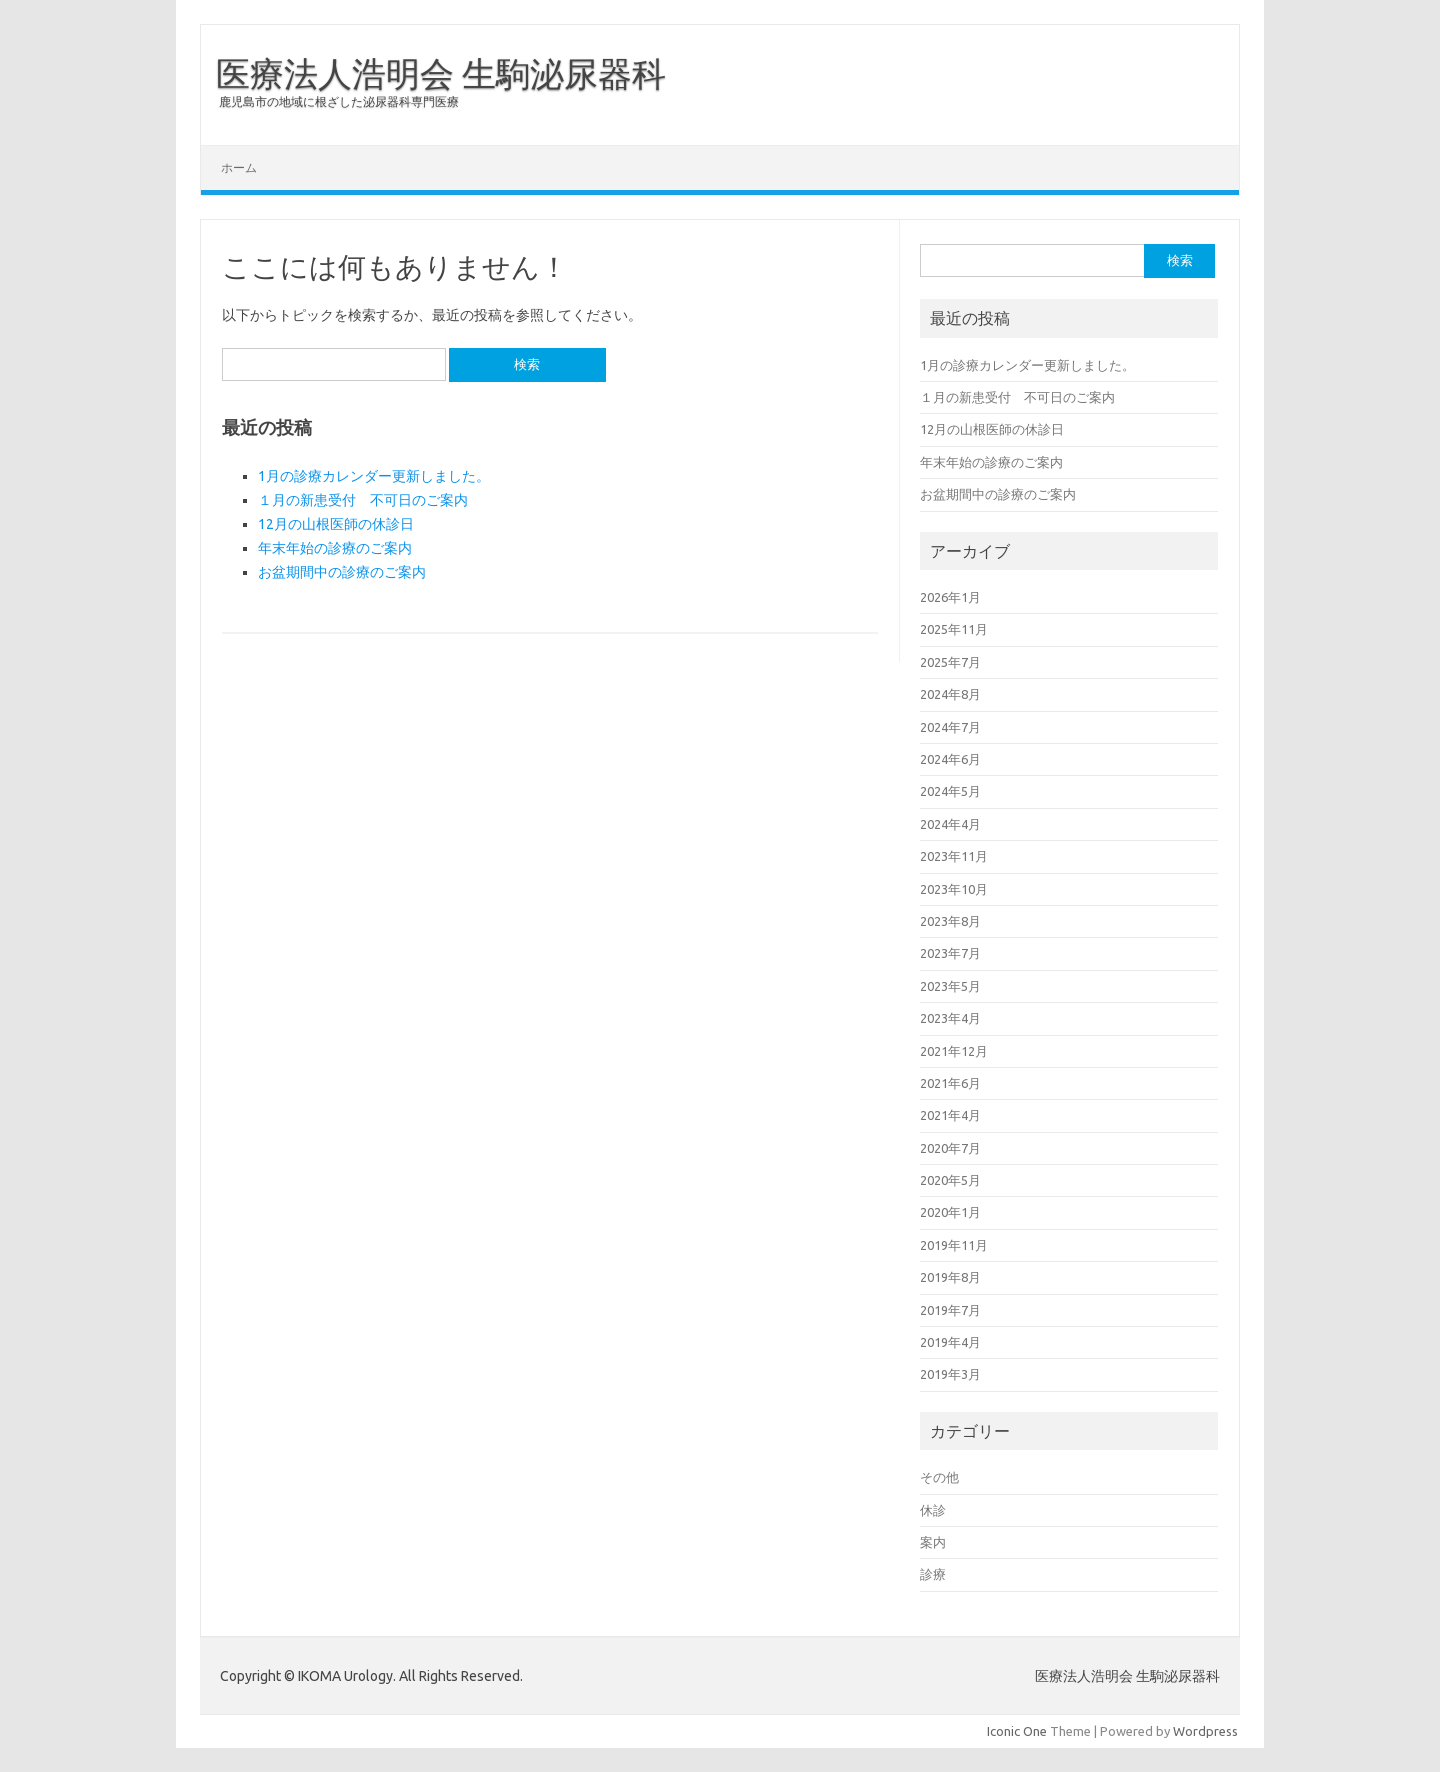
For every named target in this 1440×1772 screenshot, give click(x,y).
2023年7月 (950, 953)
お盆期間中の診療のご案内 (342, 572)
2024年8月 (950, 694)
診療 (933, 1574)
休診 (933, 1510)
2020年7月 (950, 1148)
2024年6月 (950, 759)
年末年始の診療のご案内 (335, 548)
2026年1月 (950, 597)
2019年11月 (954, 1245)
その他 (939, 1477)
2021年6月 (950, 1083)
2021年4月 (950, 1115)
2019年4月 (950, 1342)
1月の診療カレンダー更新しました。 (374, 476)
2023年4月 (950, 1018)
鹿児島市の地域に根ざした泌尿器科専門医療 (339, 101)
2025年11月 (954, 629)
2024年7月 (950, 727)
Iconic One (1017, 1731)
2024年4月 (950, 824)
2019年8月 (950, 1277)
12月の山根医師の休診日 (336, 524)
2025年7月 (950, 662)
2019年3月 (950, 1374)
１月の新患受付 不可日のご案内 (363, 500)
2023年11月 (954, 856)
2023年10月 (954, 889)
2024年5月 (950, 791)
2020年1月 (950, 1212)
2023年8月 (950, 921)
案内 (933, 1542)
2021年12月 (954, 1051)
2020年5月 (950, 1180)
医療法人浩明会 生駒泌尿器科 (441, 73)
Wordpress (1205, 1731)
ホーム (239, 167)
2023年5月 (950, 986)
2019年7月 (950, 1310)
